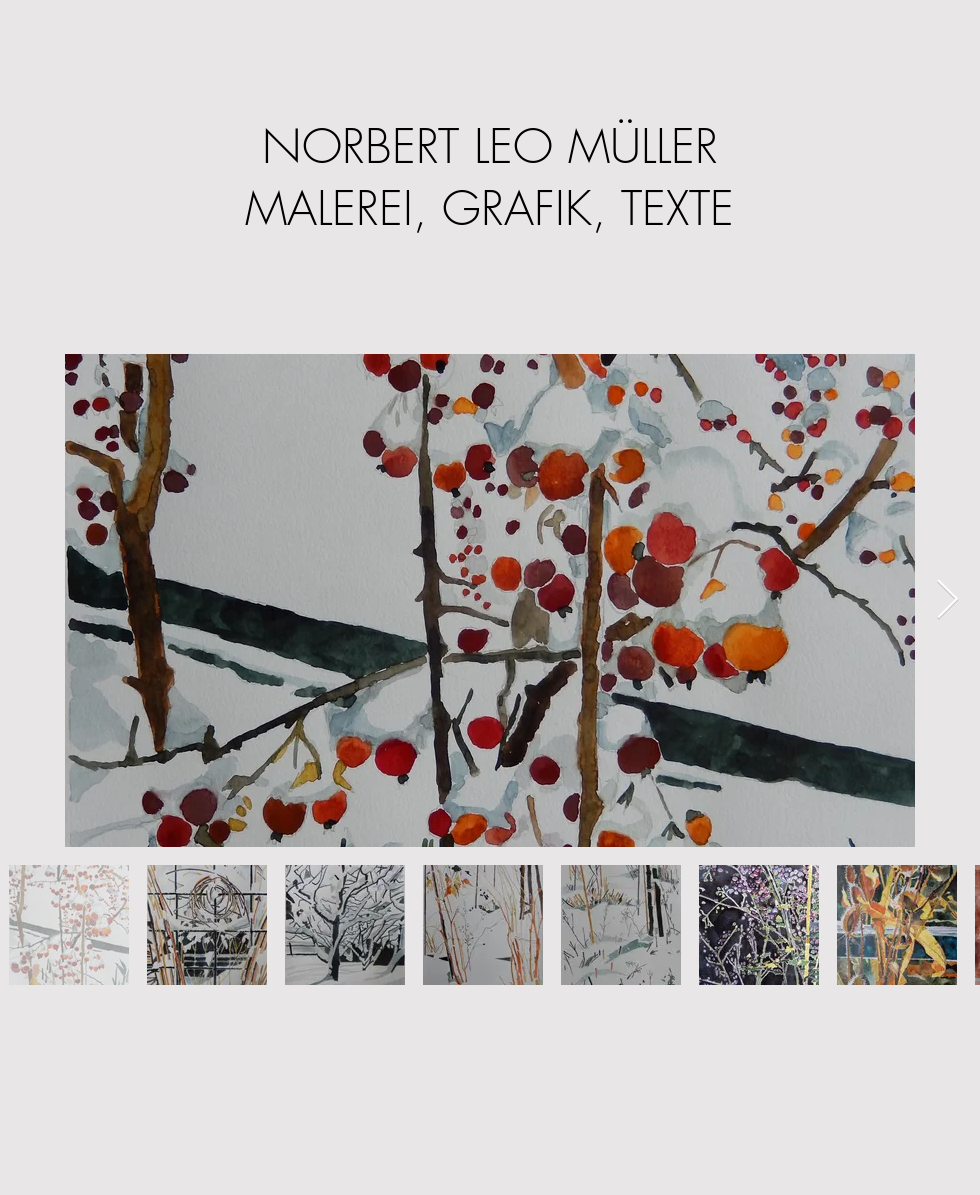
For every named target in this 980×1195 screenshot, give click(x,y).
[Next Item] (947, 600)
